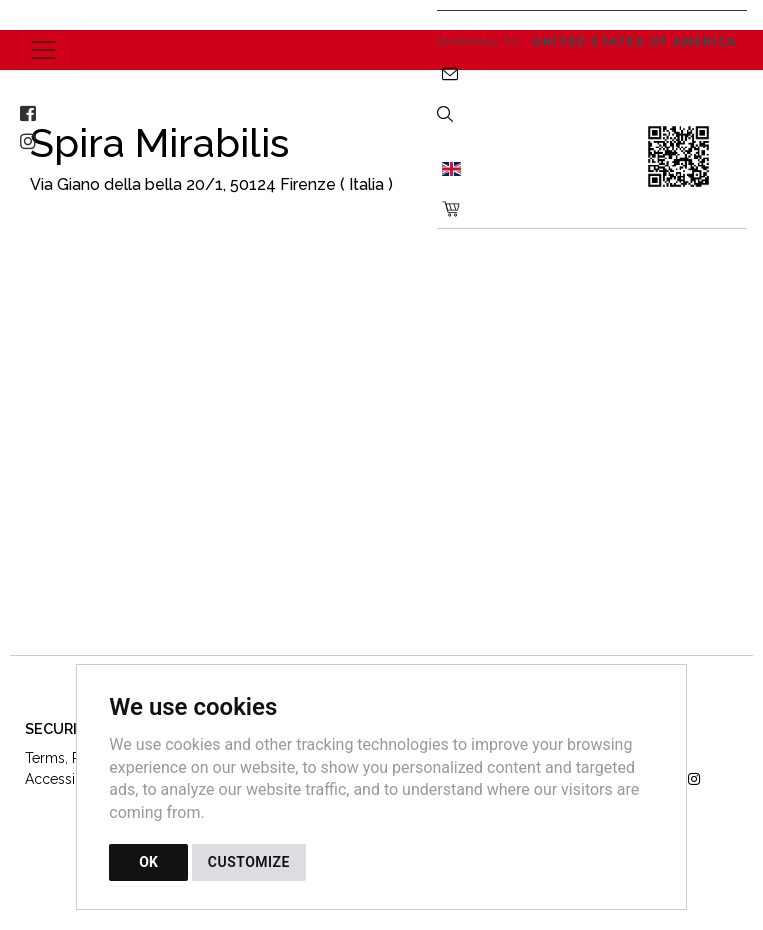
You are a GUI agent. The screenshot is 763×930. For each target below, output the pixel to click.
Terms (45, 758)
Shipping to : (587, 42)
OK (148, 862)
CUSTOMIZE (249, 862)
